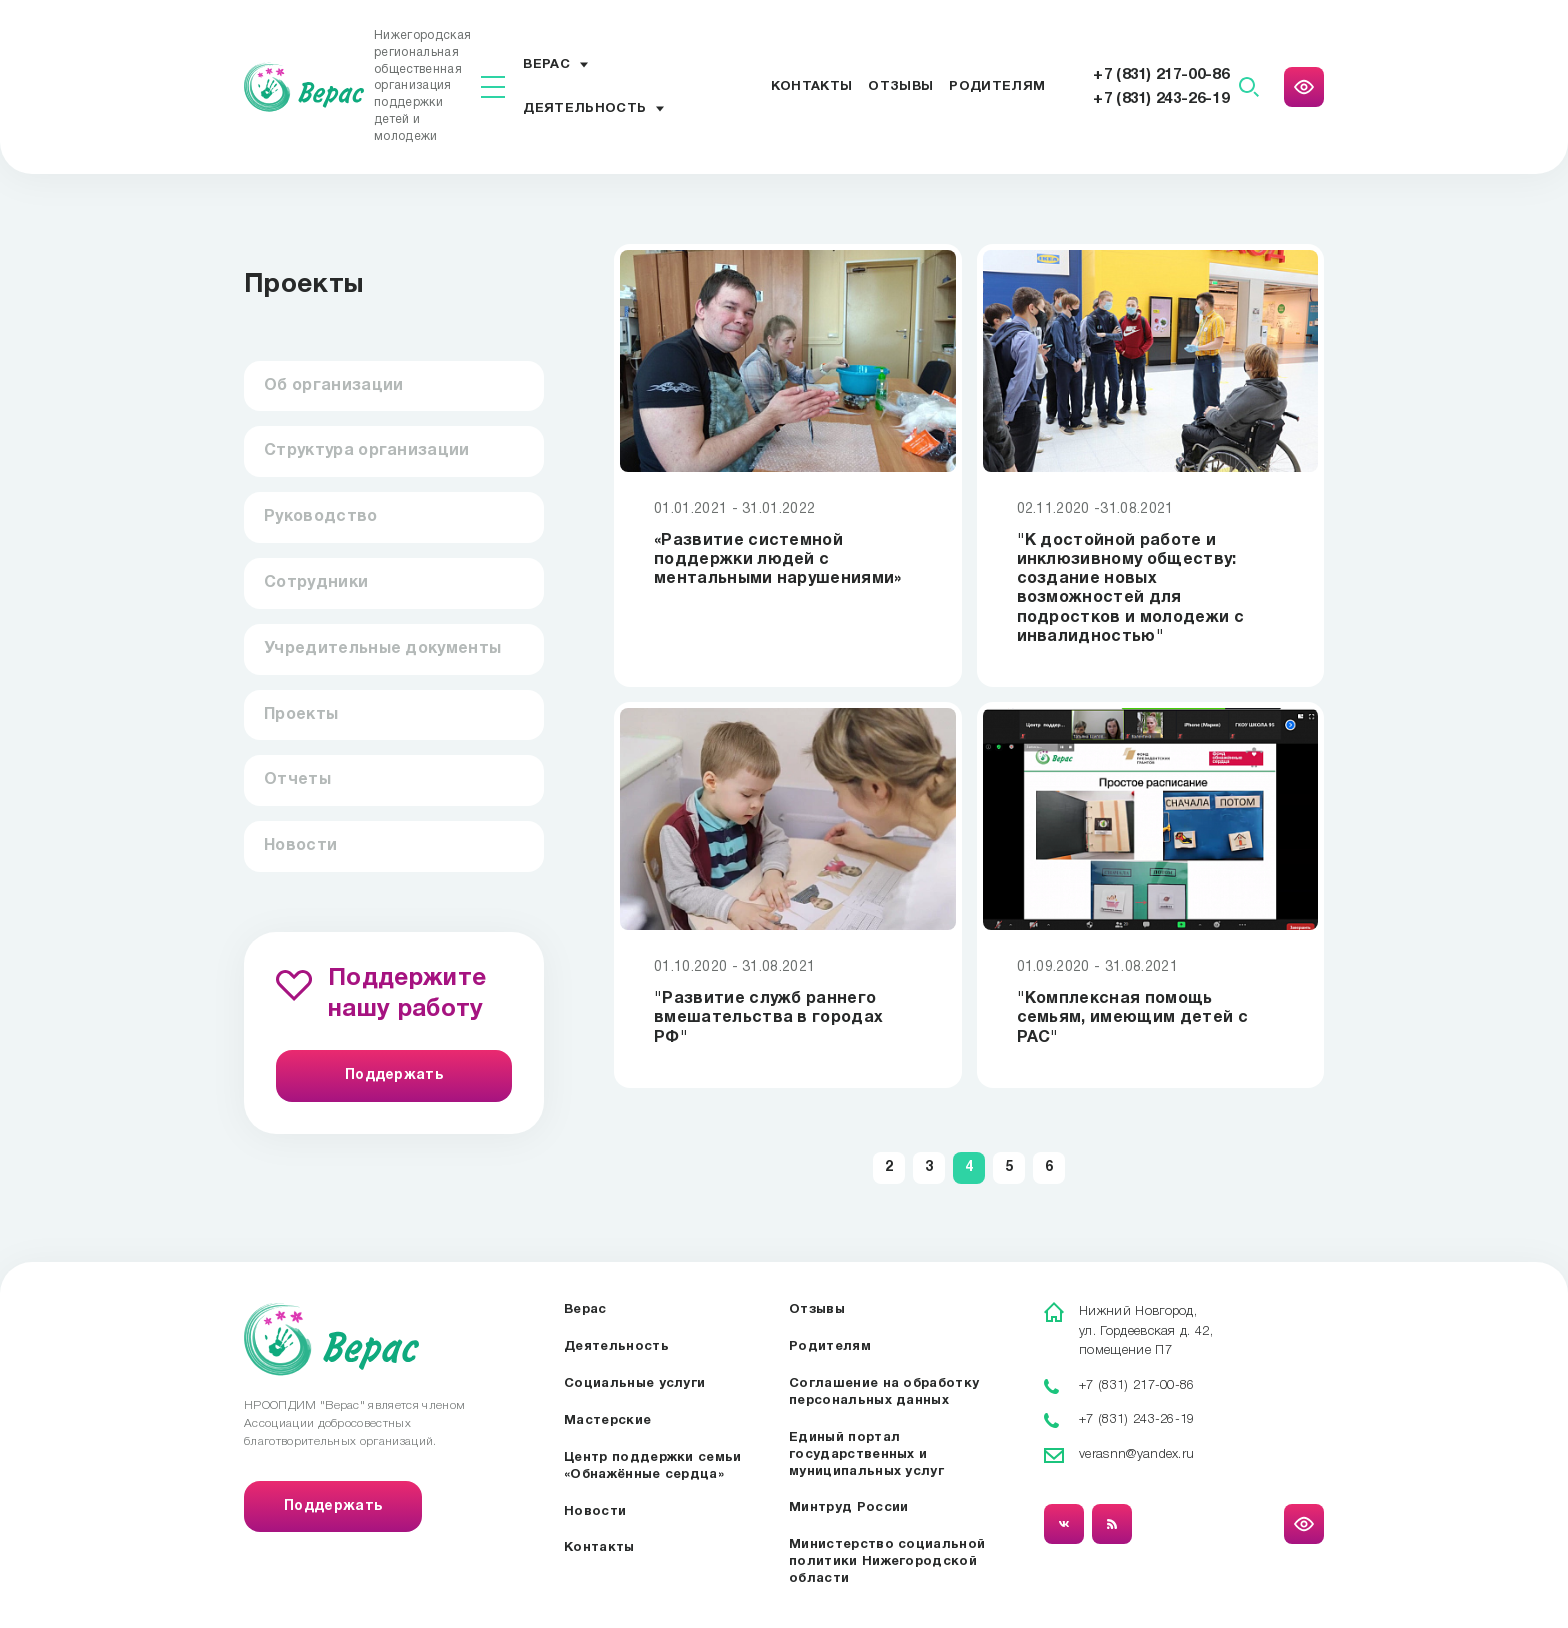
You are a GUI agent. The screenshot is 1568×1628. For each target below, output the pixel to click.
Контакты (812, 87)
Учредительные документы (382, 649)
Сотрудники (316, 583)
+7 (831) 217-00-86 (1161, 75)
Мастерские (607, 1421)
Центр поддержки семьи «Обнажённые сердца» (653, 1466)
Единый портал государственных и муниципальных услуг (866, 1455)
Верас (546, 65)
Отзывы (900, 87)
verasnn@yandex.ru (1136, 1454)
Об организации (333, 386)
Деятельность (584, 109)
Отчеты (297, 780)
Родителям (997, 87)
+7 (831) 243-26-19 (1161, 99)
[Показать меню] (493, 86)
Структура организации (367, 451)
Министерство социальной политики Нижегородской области (887, 1562)
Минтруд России (848, 1508)
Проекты (301, 715)
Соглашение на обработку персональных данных (884, 1392)
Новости (300, 846)
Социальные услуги (634, 1384)
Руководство (321, 517)
